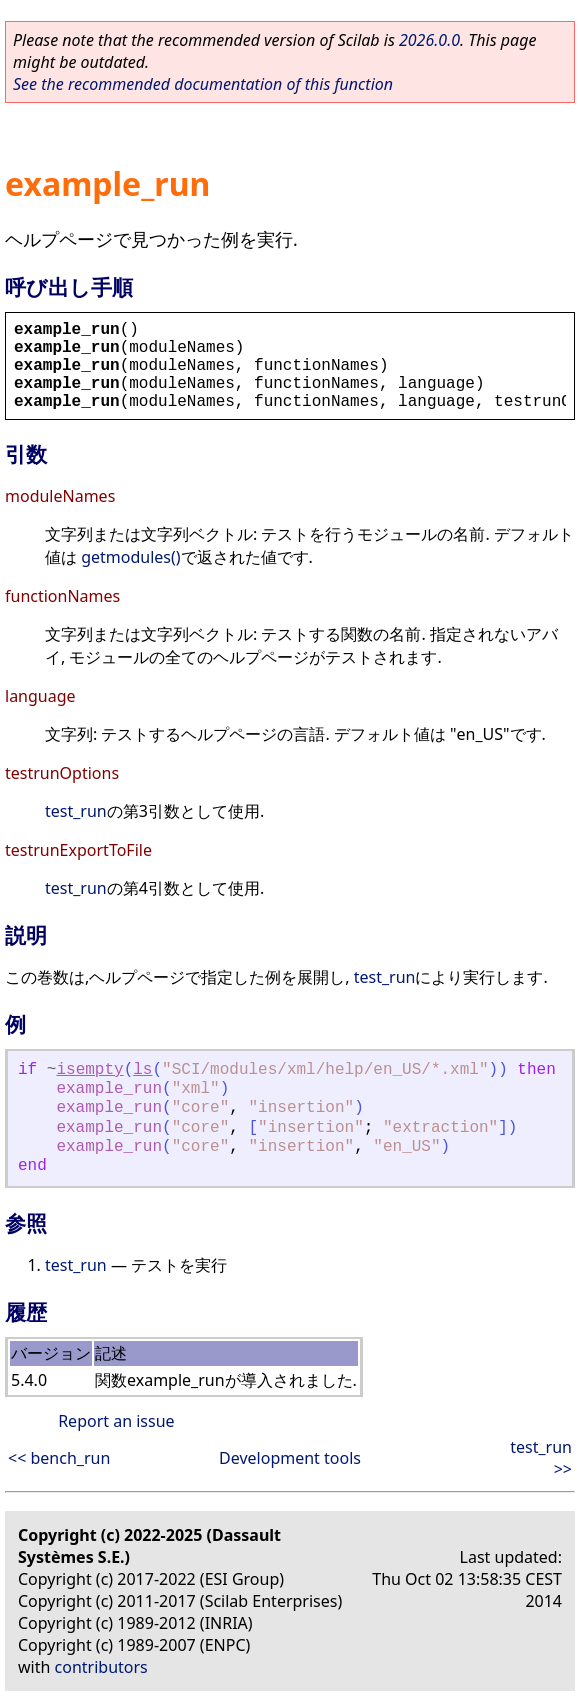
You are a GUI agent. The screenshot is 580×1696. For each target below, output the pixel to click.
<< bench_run (59, 1458)
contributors (101, 1667)
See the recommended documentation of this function (203, 84)
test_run (76, 811)
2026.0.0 (429, 40)
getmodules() (130, 557)
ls (142, 1070)
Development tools (290, 1458)
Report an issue (116, 1421)
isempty (89, 1070)
